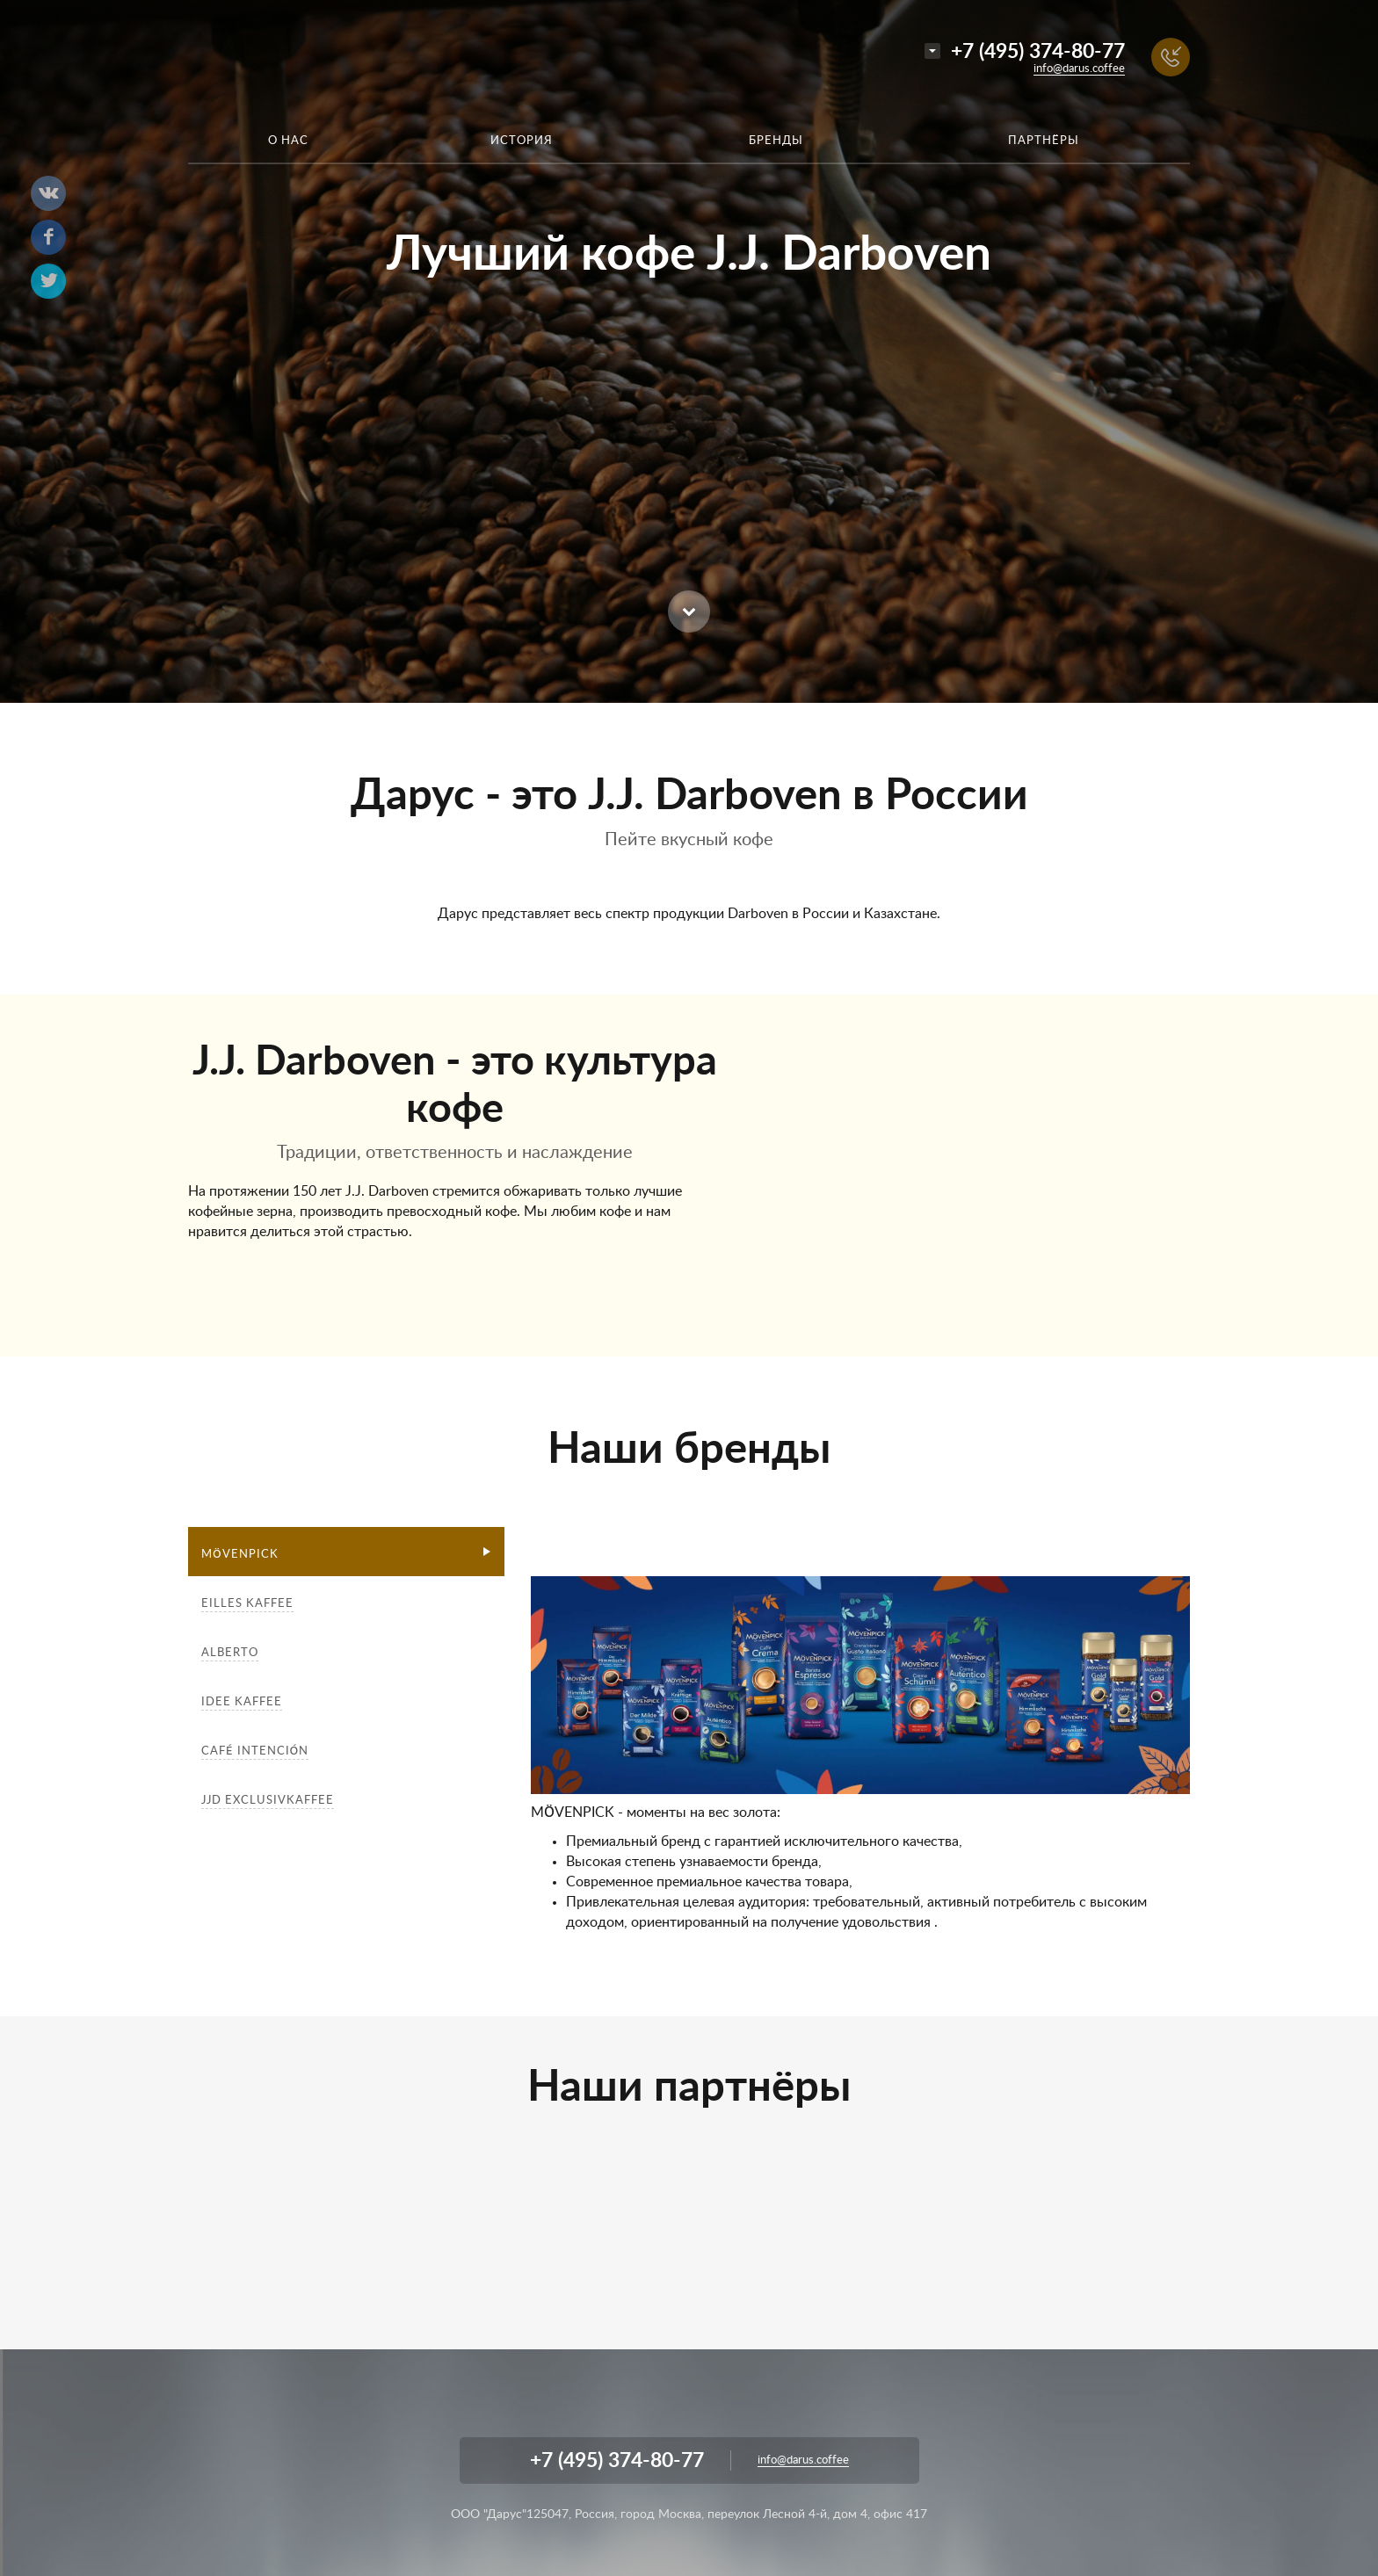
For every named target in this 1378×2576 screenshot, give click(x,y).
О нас (288, 141)
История (521, 141)
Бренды (776, 141)
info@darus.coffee (1079, 69)
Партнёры (1043, 141)
